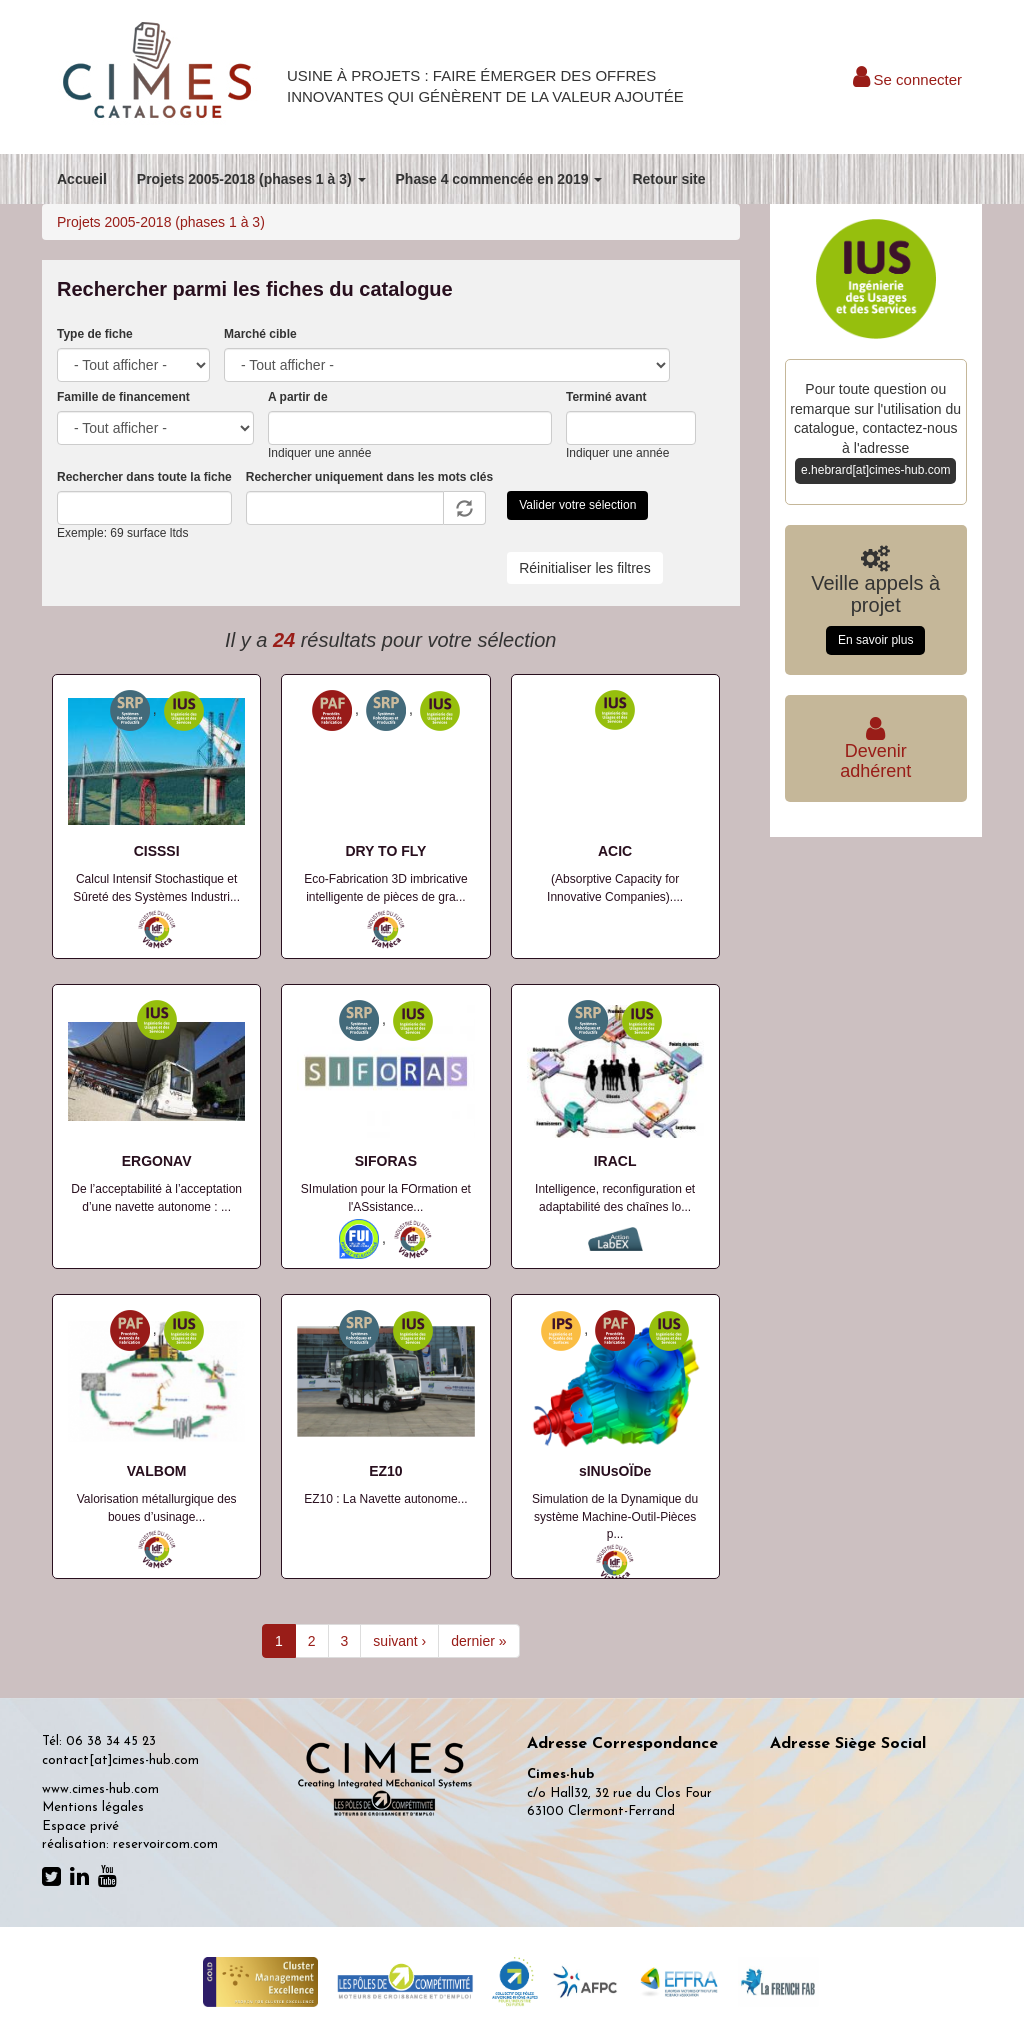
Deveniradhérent (875, 751)
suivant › (399, 1641)
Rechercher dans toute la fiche (144, 477)
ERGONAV (157, 1161)
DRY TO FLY (385, 851)
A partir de (298, 397)
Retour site (668, 179)
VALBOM (157, 1471)
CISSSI (157, 851)
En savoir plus (875, 640)
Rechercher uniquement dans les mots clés (369, 477)
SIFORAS (386, 1161)
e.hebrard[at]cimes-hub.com (875, 470)
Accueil (82, 179)
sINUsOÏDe (615, 1471)
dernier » (478, 1641)
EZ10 (385, 1471)
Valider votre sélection (577, 505)
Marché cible (260, 334)
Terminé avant (606, 397)
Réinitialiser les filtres (584, 568)
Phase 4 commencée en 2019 (499, 179)
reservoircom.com (165, 1844)
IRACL (615, 1161)
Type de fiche (95, 334)
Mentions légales (93, 1807)
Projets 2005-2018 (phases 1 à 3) (251, 179)
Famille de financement (123, 397)
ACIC (615, 851)
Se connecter (907, 79)
